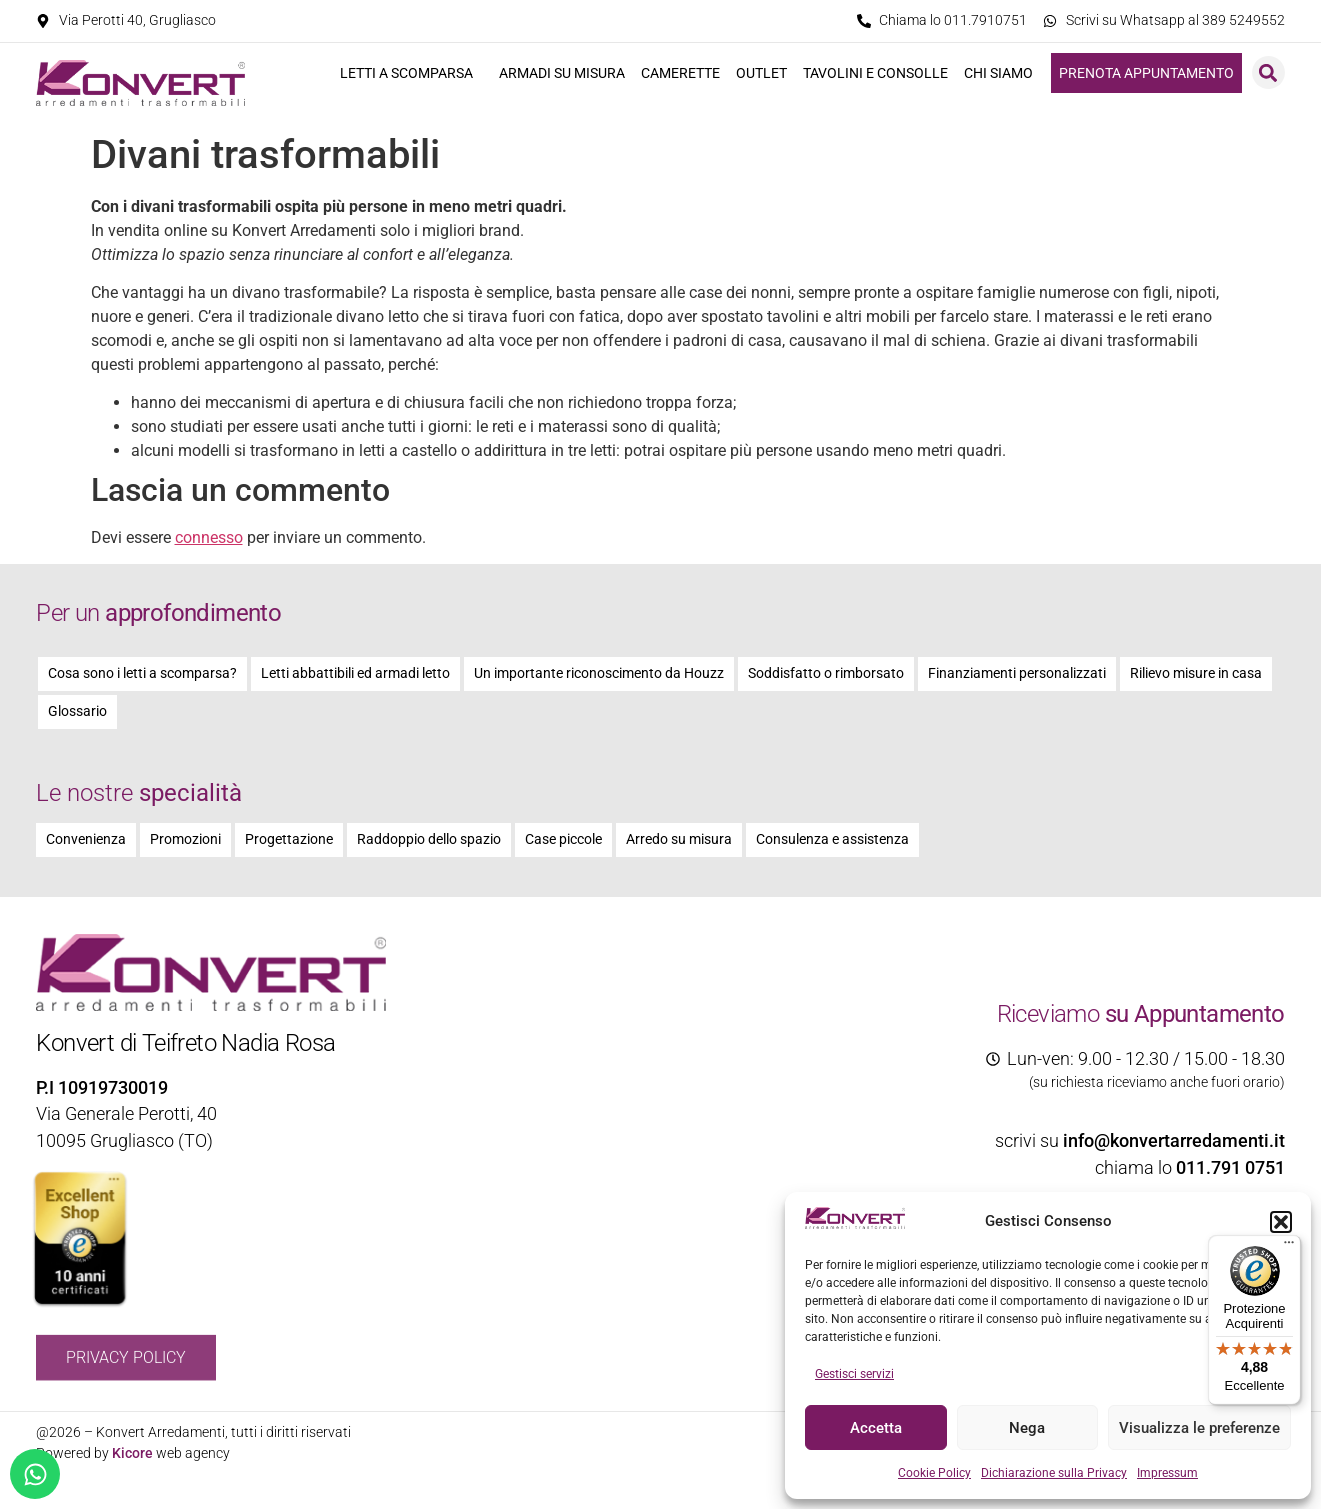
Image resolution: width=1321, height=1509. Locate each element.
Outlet (761, 73)
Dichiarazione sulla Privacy (1054, 1473)
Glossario (77, 711)
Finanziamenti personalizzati (1017, 673)
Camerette (680, 73)
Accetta (876, 1428)
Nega (1027, 1428)
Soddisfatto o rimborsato (826, 673)
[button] (1281, 1222)
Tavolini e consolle (875, 73)
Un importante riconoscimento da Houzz (599, 673)
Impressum (1167, 1473)
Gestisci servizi (854, 1374)
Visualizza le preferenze (1199, 1428)
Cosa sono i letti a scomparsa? (142, 673)
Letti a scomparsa (411, 73)
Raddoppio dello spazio (429, 839)
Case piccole (563, 839)
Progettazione (289, 839)
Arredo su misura (679, 839)
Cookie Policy (934, 1473)
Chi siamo (1003, 73)
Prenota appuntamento (1146, 73)
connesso (209, 537)
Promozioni (185, 839)
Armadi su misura (562, 73)
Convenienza (86, 839)
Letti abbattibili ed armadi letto (355, 673)
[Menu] (1289, 1247)
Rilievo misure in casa (1196, 673)
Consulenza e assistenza (832, 839)
